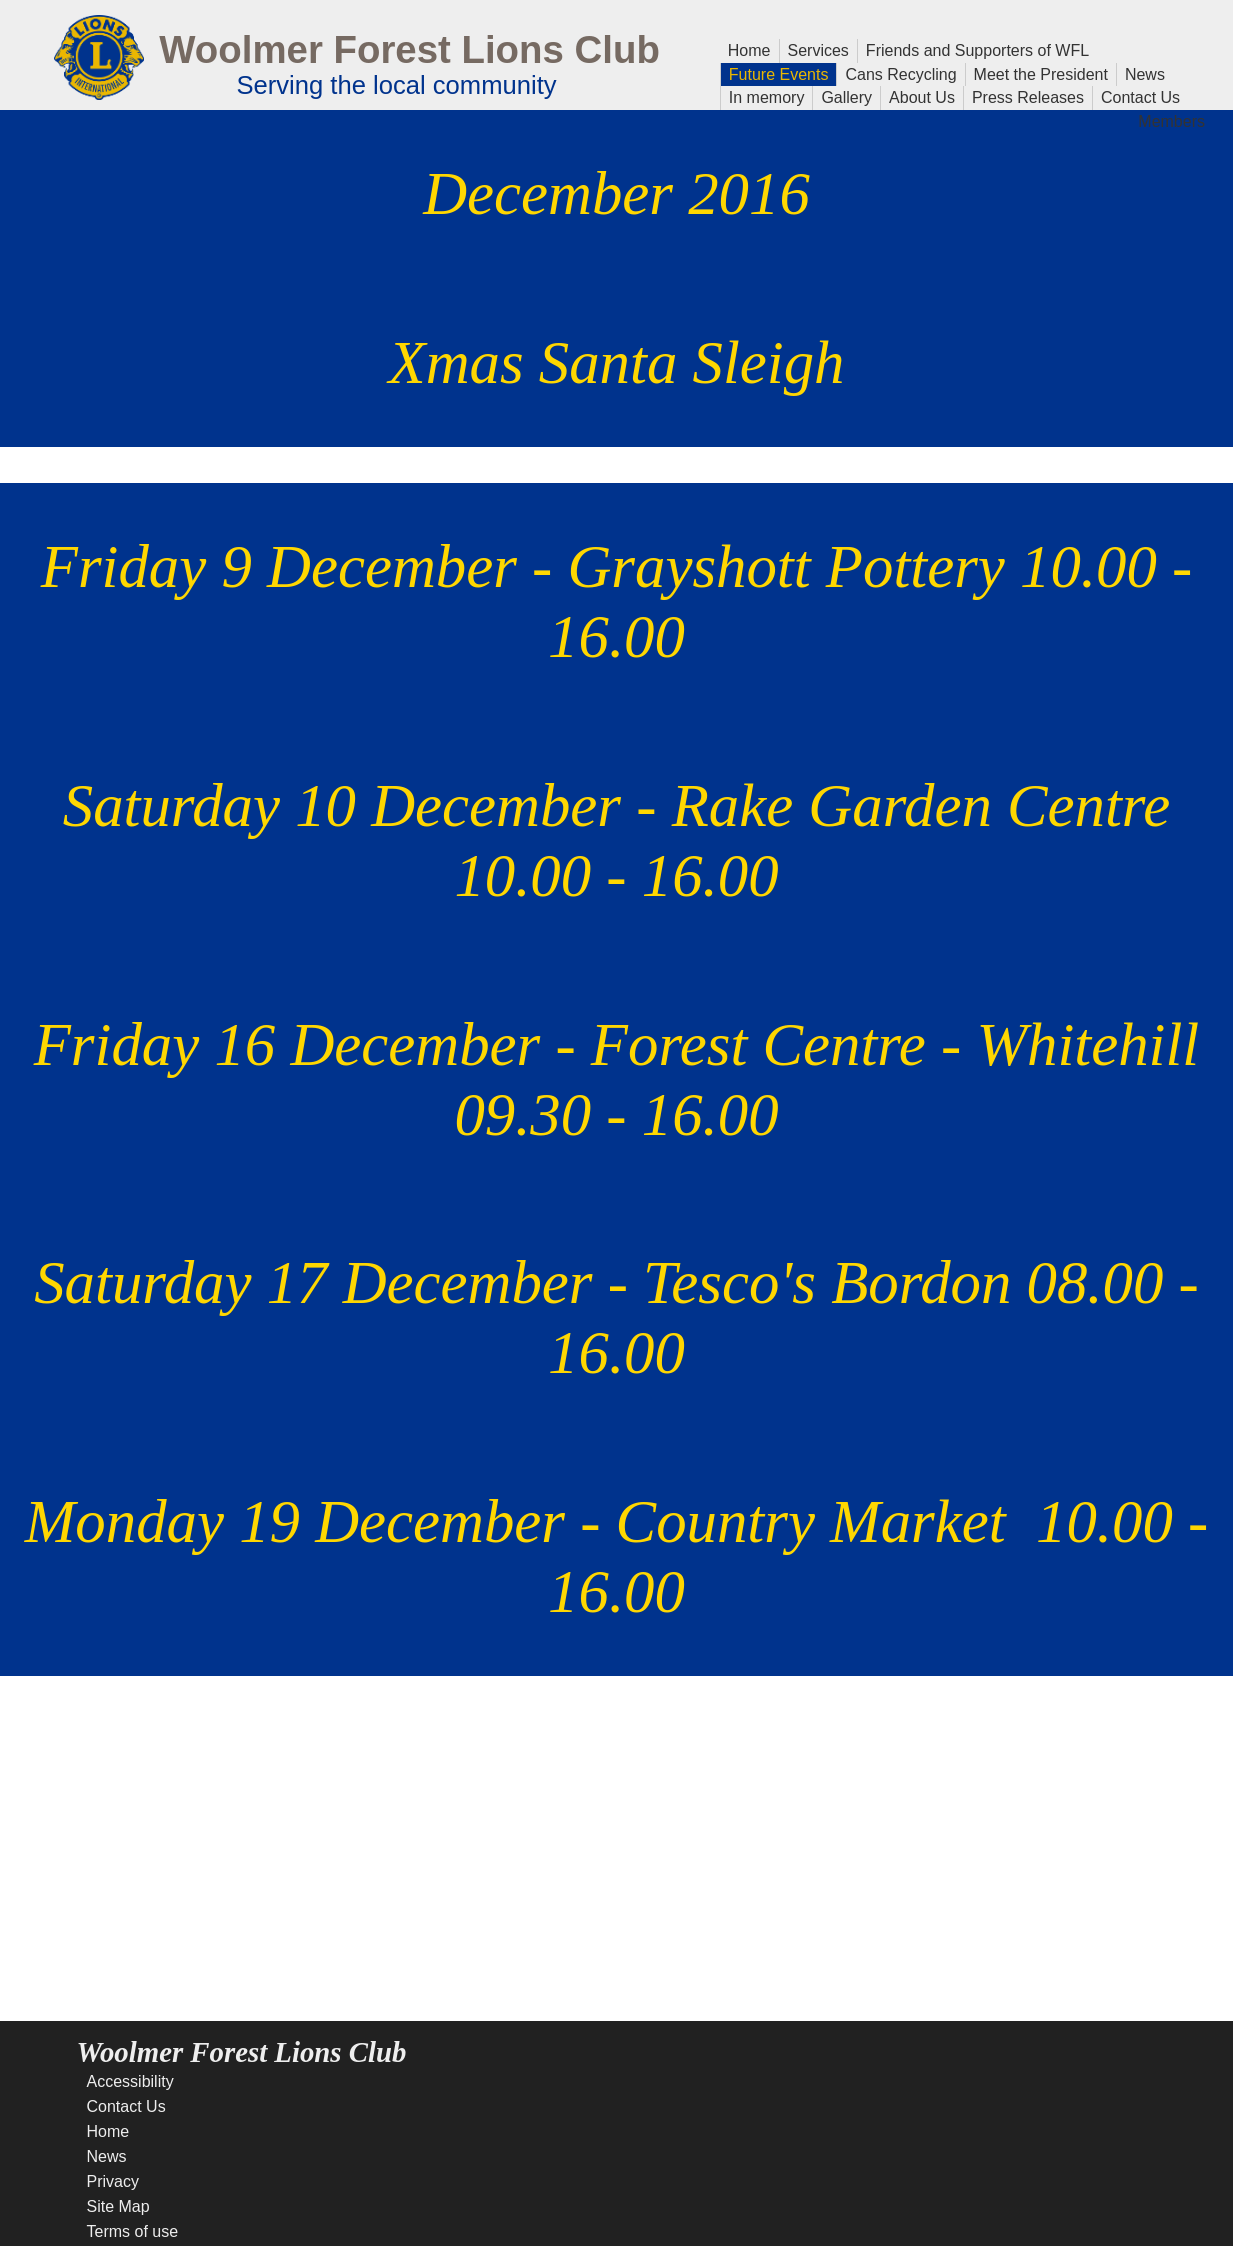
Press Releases (1028, 97)
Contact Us (1136, 96)
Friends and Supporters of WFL (977, 50)
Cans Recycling (900, 74)
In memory (767, 96)
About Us (918, 96)
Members (1171, 120)
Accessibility (130, 2081)
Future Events (775, 73)
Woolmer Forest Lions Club (409, 49)
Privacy (113, 2181)
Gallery (842, 96)
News (1141, 73)
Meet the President (1041, 73)
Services (818, 49)
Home (749, 49)
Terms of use (133, 2231)
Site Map (118, 2206)
